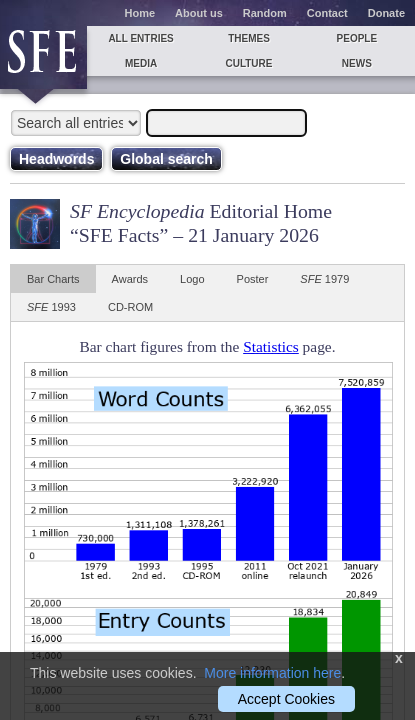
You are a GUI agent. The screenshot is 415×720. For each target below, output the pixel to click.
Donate (386, 13)
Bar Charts (53, 279)
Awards (130, 279)
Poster (253, 279)
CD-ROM (130, 307)
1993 (51, 307)
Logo (192, 279)
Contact (327, 13)
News (357, 63)
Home (140, 13)
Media (141, 63)
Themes (249, 38)
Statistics (271, 346)
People (357, 38)
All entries (140, 38)
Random (265, 13)
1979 (324, 279)
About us (199, 13)
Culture (248, 63)
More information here (272, 673)
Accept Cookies (286, 699)
